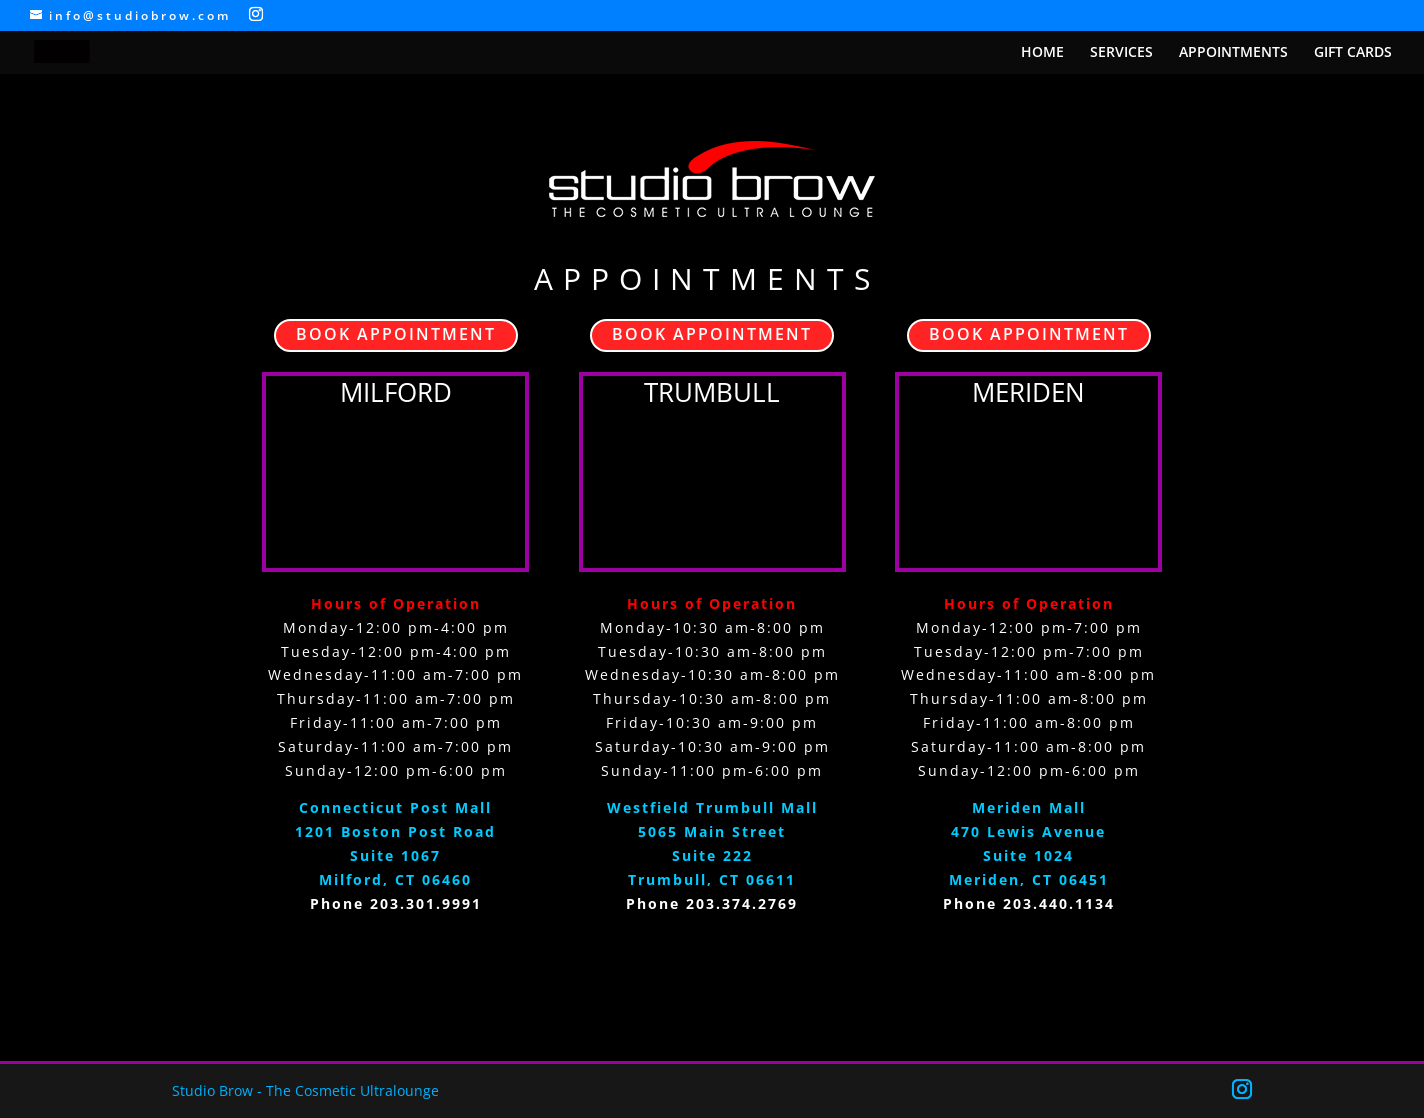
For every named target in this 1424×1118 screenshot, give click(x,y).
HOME (1042, 53)
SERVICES (1121, 53)
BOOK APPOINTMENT (396, 334)
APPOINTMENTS (1233, 53)
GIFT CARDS (1353, 53)
